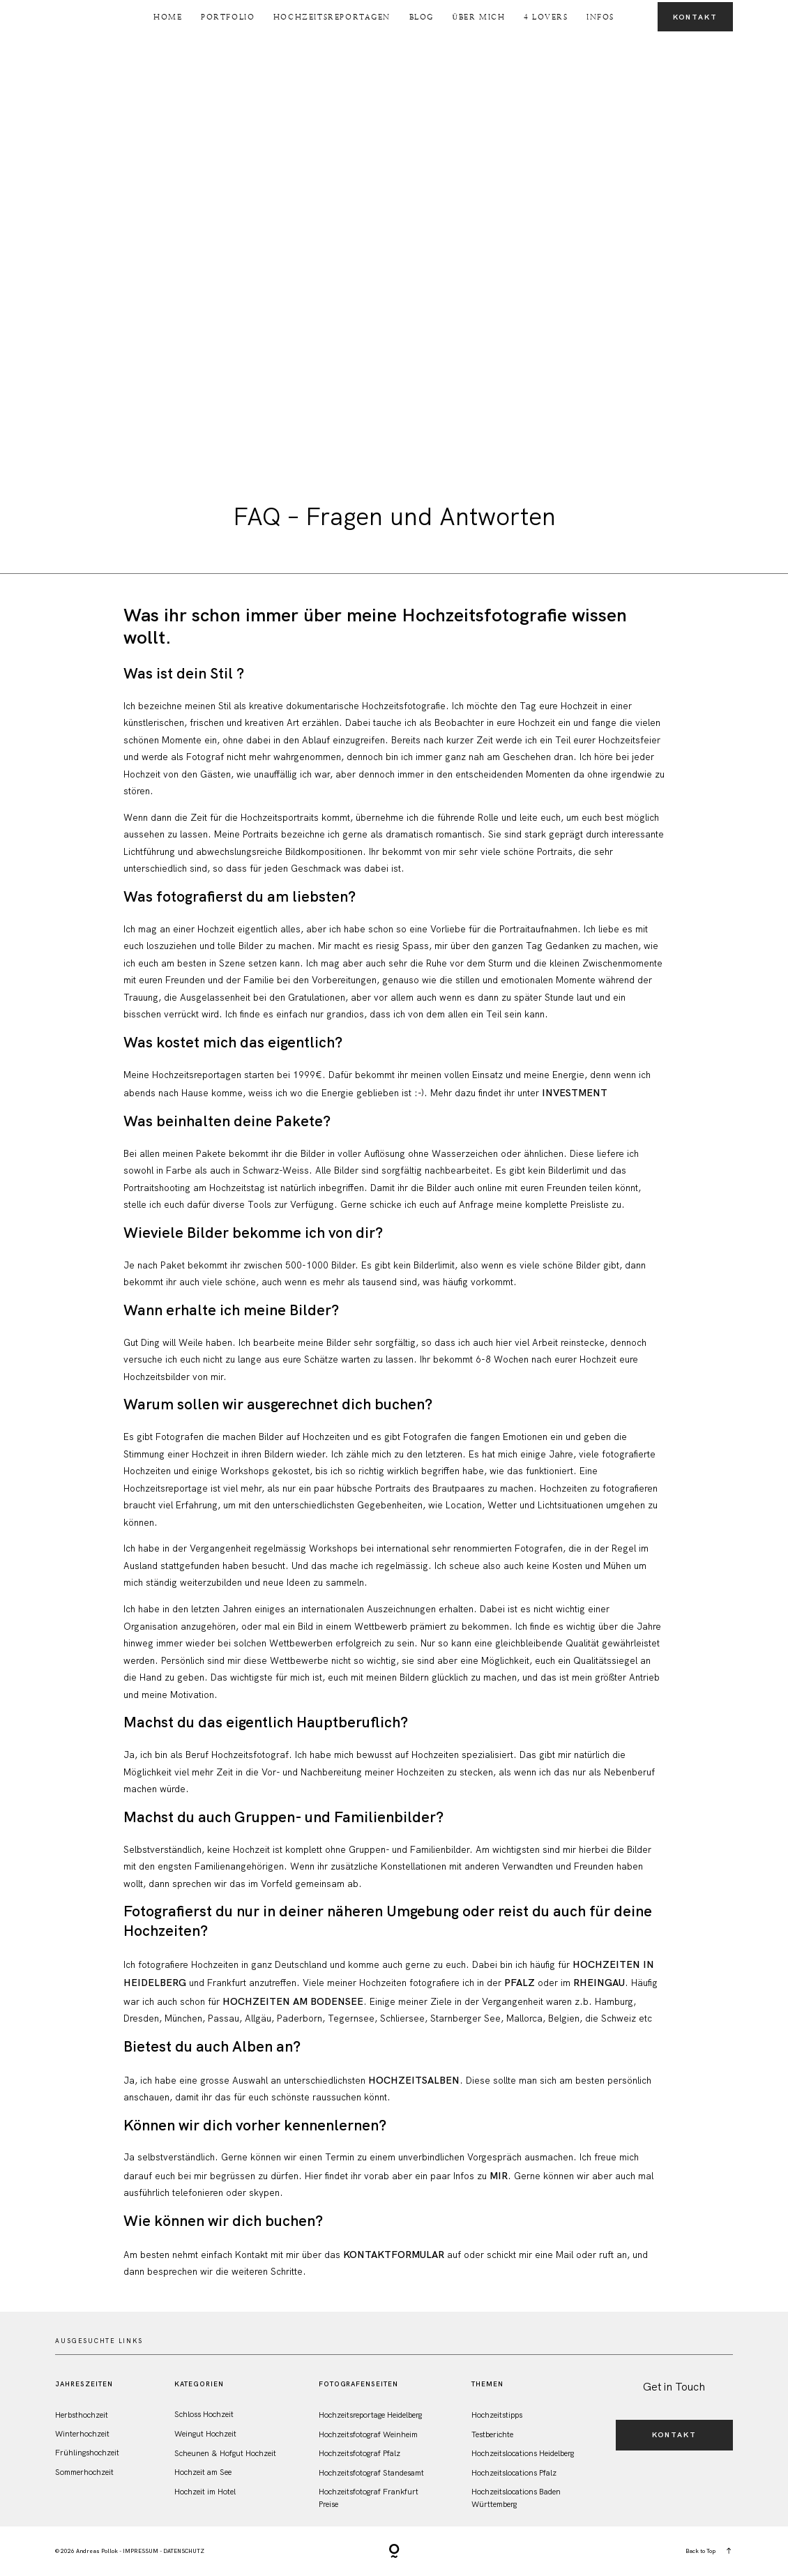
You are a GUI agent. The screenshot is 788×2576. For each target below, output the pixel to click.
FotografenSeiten (359, 2383)
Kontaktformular (393, 2254)
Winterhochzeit (82, 2434)
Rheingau (599, 1982)
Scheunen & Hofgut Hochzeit (225, 2453)
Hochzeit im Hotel (205, 2492)
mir (499, 2175)
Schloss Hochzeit (204, 2414)
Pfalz (519, 1982)
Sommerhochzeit (84, 2472)
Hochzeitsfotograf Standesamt (371, 2473)
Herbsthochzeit (81, 2415)
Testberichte (492, 2434)
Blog (421, 17)
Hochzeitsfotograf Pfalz (359, 2453)
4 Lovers (546, 17)
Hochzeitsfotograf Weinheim (368, 2434)
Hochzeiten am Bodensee (292, 2001)
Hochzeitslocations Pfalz (513, 2473)
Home (167, 17)
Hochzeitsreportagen (332, 17)
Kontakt (695, 17)
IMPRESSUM (140, 2550)
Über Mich (478, 17)
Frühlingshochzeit (87, 2452)
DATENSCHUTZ (183, 2550)
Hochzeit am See (203, 2472)
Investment (573, 1092)
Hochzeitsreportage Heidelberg (370, 2415)
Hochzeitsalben (414, 2080)
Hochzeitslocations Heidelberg (522, 2453)
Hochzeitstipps (496, 2415)
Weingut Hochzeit (205, 2434)
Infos (600, 17)
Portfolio (228, 17)
